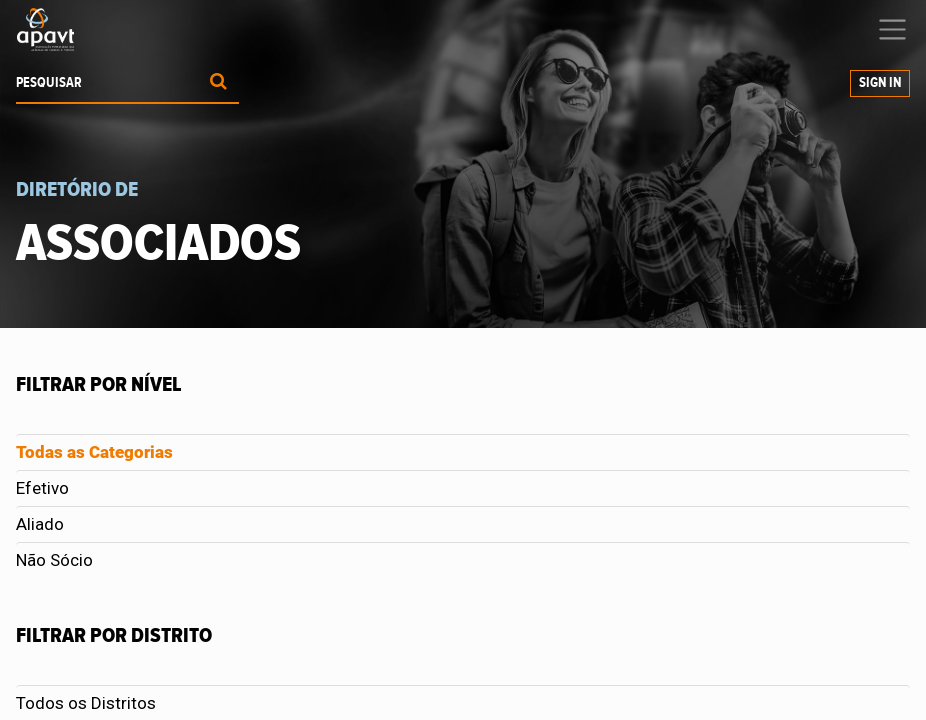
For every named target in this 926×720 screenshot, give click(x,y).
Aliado (40, 524)
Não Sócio (54, 560)
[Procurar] (218, 83)
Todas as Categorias (94, 452)
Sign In (880, 83)
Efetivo (42, 488)
